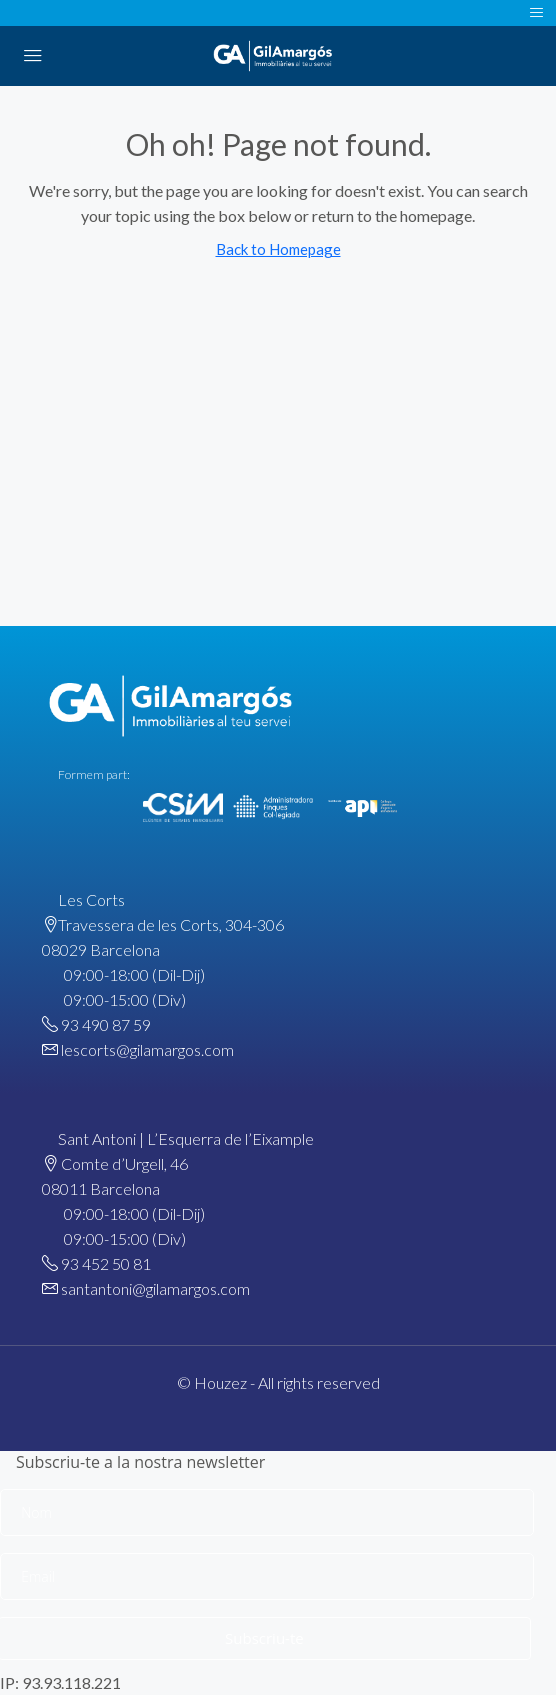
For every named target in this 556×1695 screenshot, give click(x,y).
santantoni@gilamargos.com (155, 1288)
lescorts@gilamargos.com (147, 1049)
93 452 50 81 (106, 1263)
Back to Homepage (278, 249)
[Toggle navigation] (536, 13)
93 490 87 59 (106, 1024)
